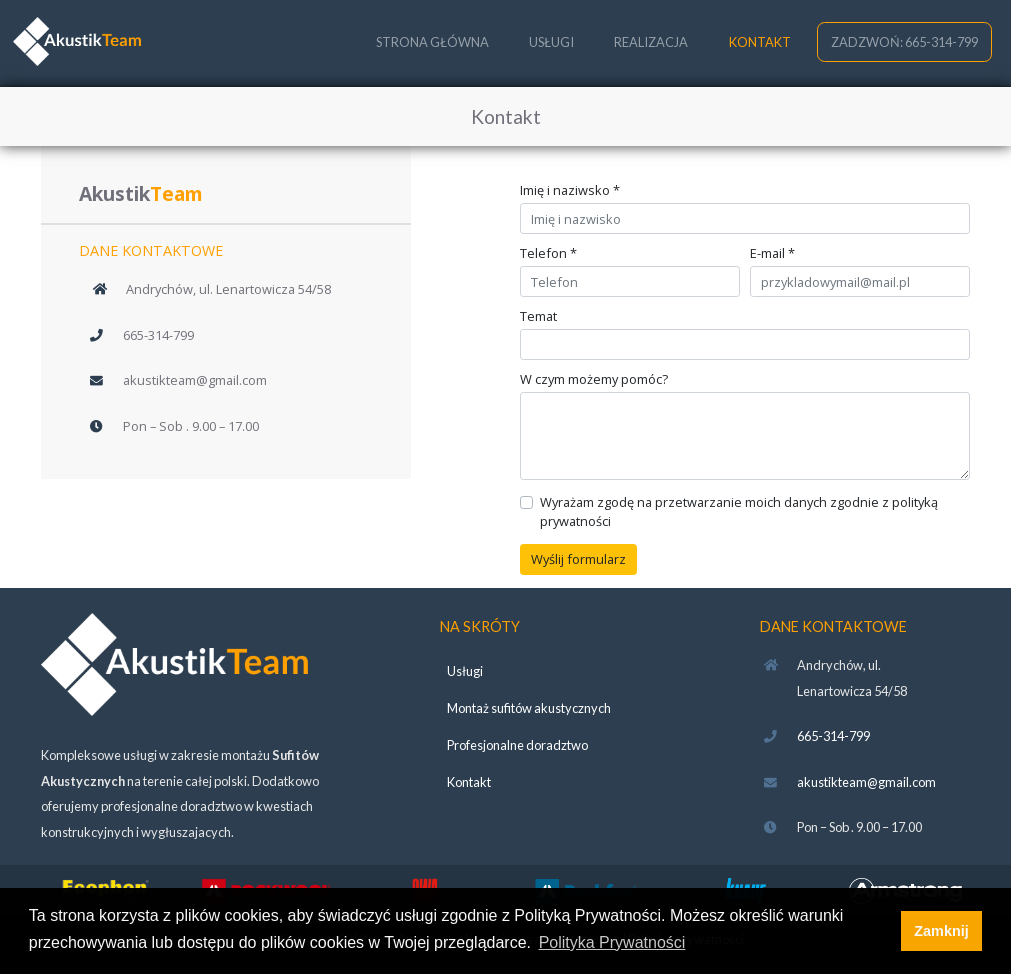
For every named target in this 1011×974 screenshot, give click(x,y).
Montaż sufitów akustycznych (529, 708)
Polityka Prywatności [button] (612, 942)
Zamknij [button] (941, 931)
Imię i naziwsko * (570, 190)
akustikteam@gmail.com (195, 380)
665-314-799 (158, 335)
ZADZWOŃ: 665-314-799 (904, 42)
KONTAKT (760, 42)
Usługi (465, 671)
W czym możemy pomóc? (594, 379)
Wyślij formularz (578, 559)
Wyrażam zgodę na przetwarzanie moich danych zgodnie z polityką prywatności (739, 511)
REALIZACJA (651, 42)
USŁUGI (551, 42)
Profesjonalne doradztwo (517, 745)
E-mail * (772, 253)
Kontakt (469, 782)
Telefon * (548, 253)
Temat (538, 316)
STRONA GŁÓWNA (432, 42)
